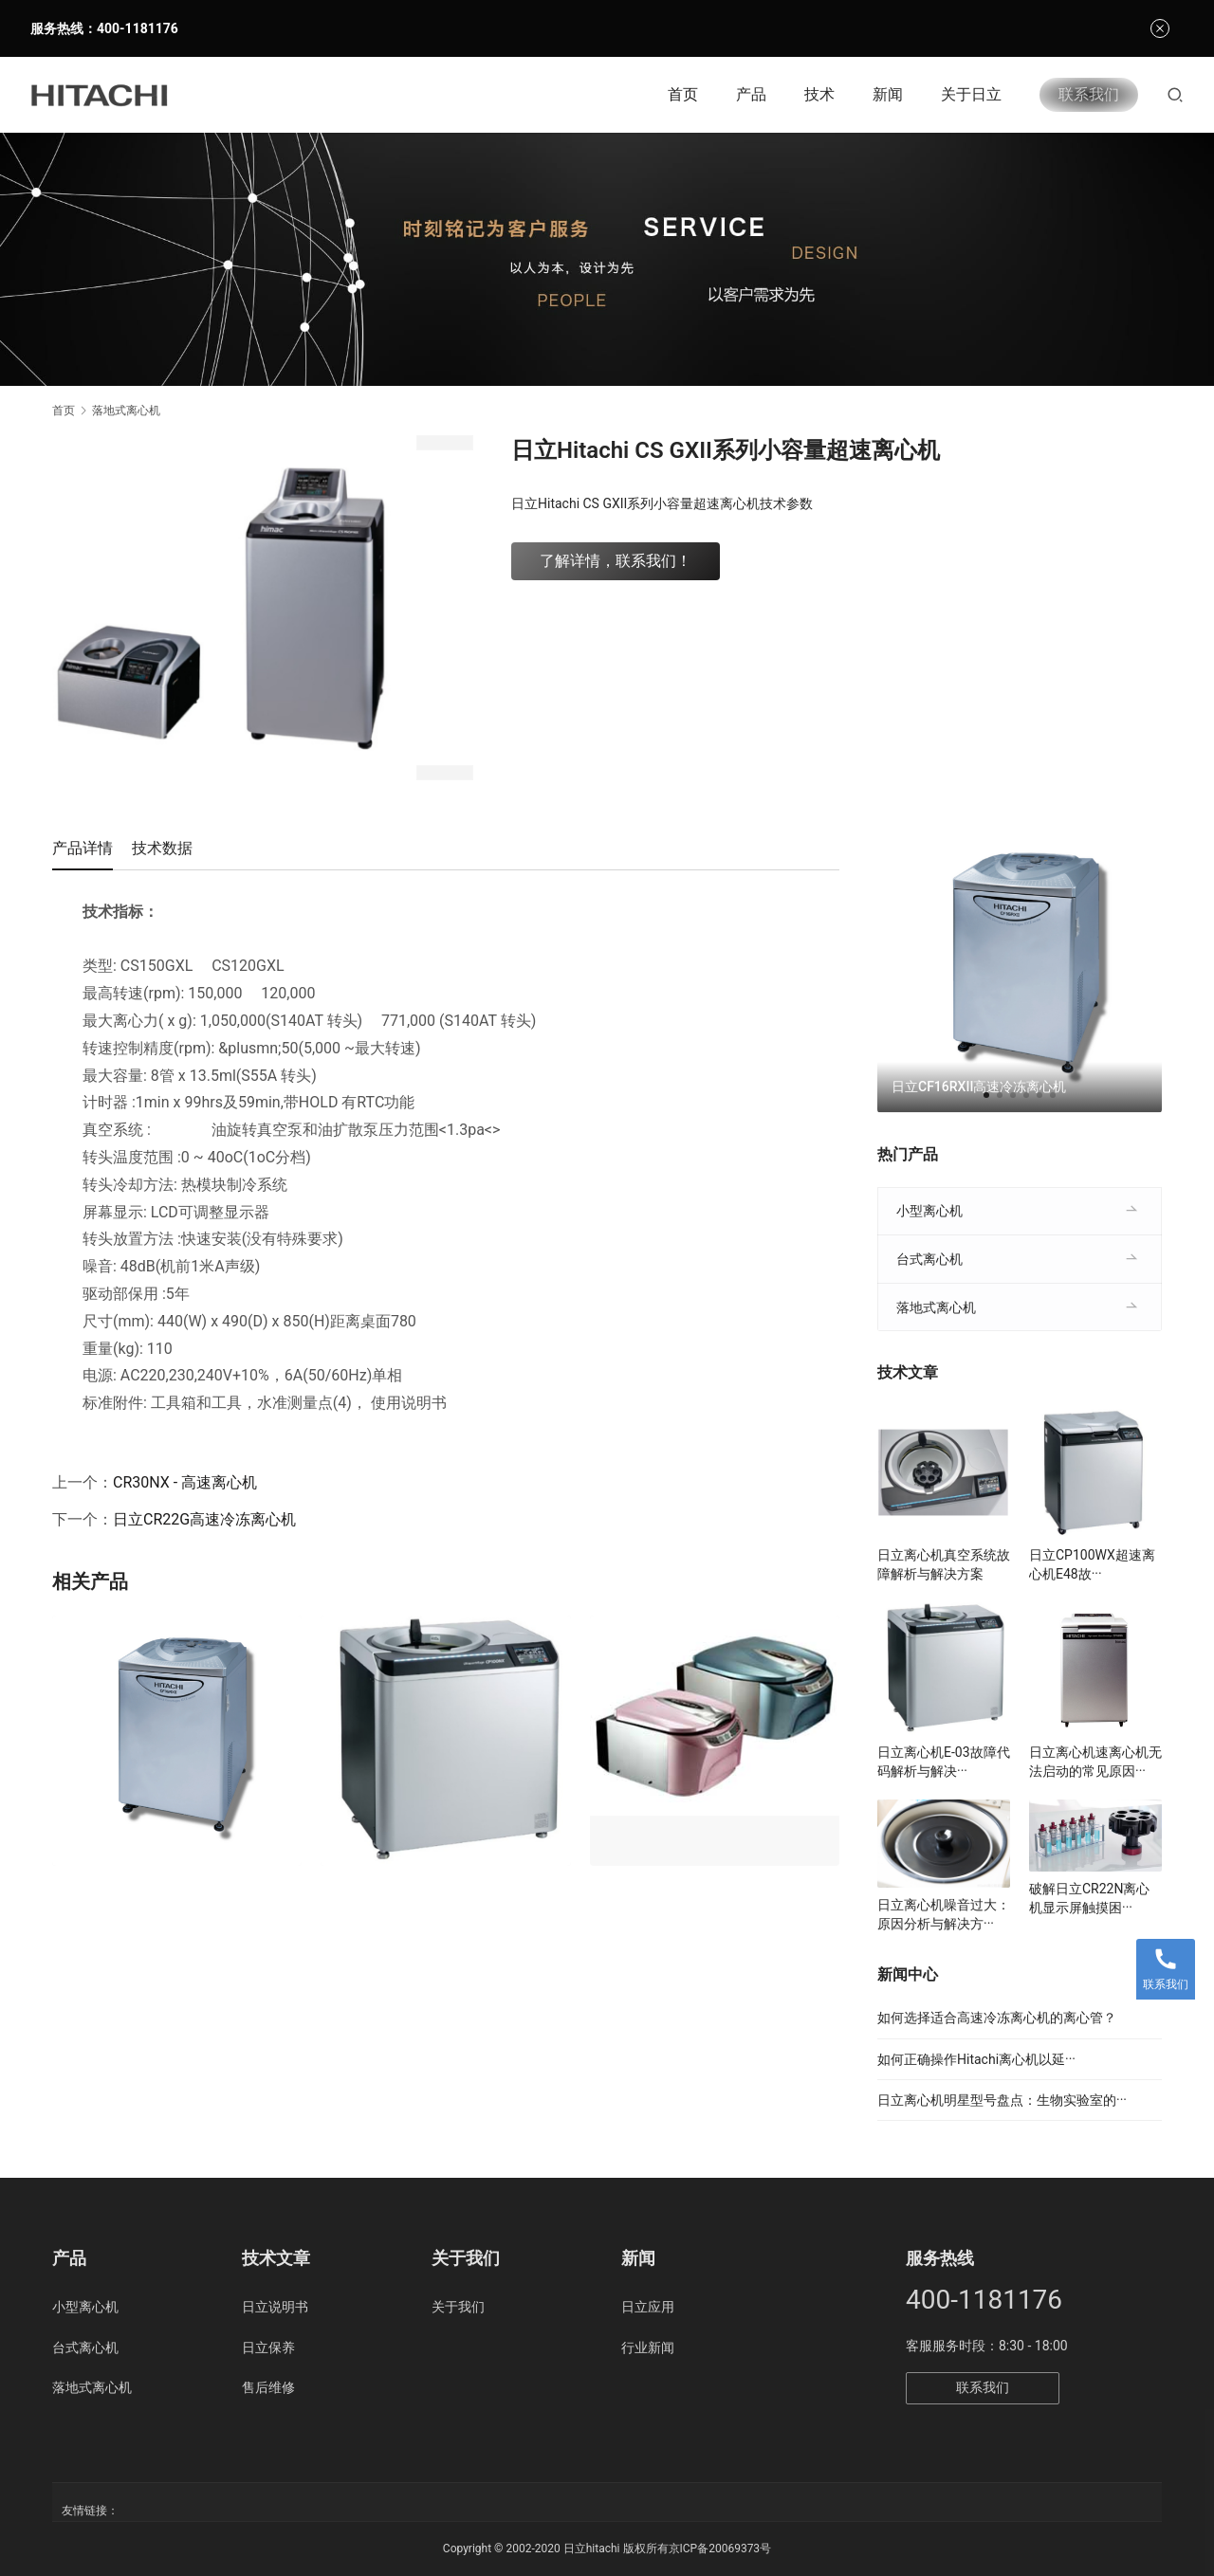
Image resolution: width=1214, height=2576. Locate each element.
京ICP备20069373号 (720, 2548)
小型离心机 (929, 1210)
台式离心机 (929, 1259)
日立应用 (647, 2306)
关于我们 (458, 2306)
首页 (683, 94)
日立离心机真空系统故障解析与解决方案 (943, 1564)
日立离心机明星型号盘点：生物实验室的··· (1002, 2100)
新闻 (888, 94)
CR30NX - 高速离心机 (185, 1482)
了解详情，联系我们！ (615, 561)
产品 (751, 94)
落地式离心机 (936, 1307)
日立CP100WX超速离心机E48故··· (1092, 1564)
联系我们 (1088, 94)
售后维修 (268, 2387)
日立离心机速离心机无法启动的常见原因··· (1095, 1762)
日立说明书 (275, 2306)
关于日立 (971, 94)
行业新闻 (647, 2347)
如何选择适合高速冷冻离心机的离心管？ (996, 2017)
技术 (819, 94)
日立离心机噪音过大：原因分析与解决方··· (943, 1914)
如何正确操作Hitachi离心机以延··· (976, 2059)
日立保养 (268, 2347)
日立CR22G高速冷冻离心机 (204, 1519)
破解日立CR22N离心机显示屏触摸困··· (1089, 1898)
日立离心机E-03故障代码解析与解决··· (943, 1762)
